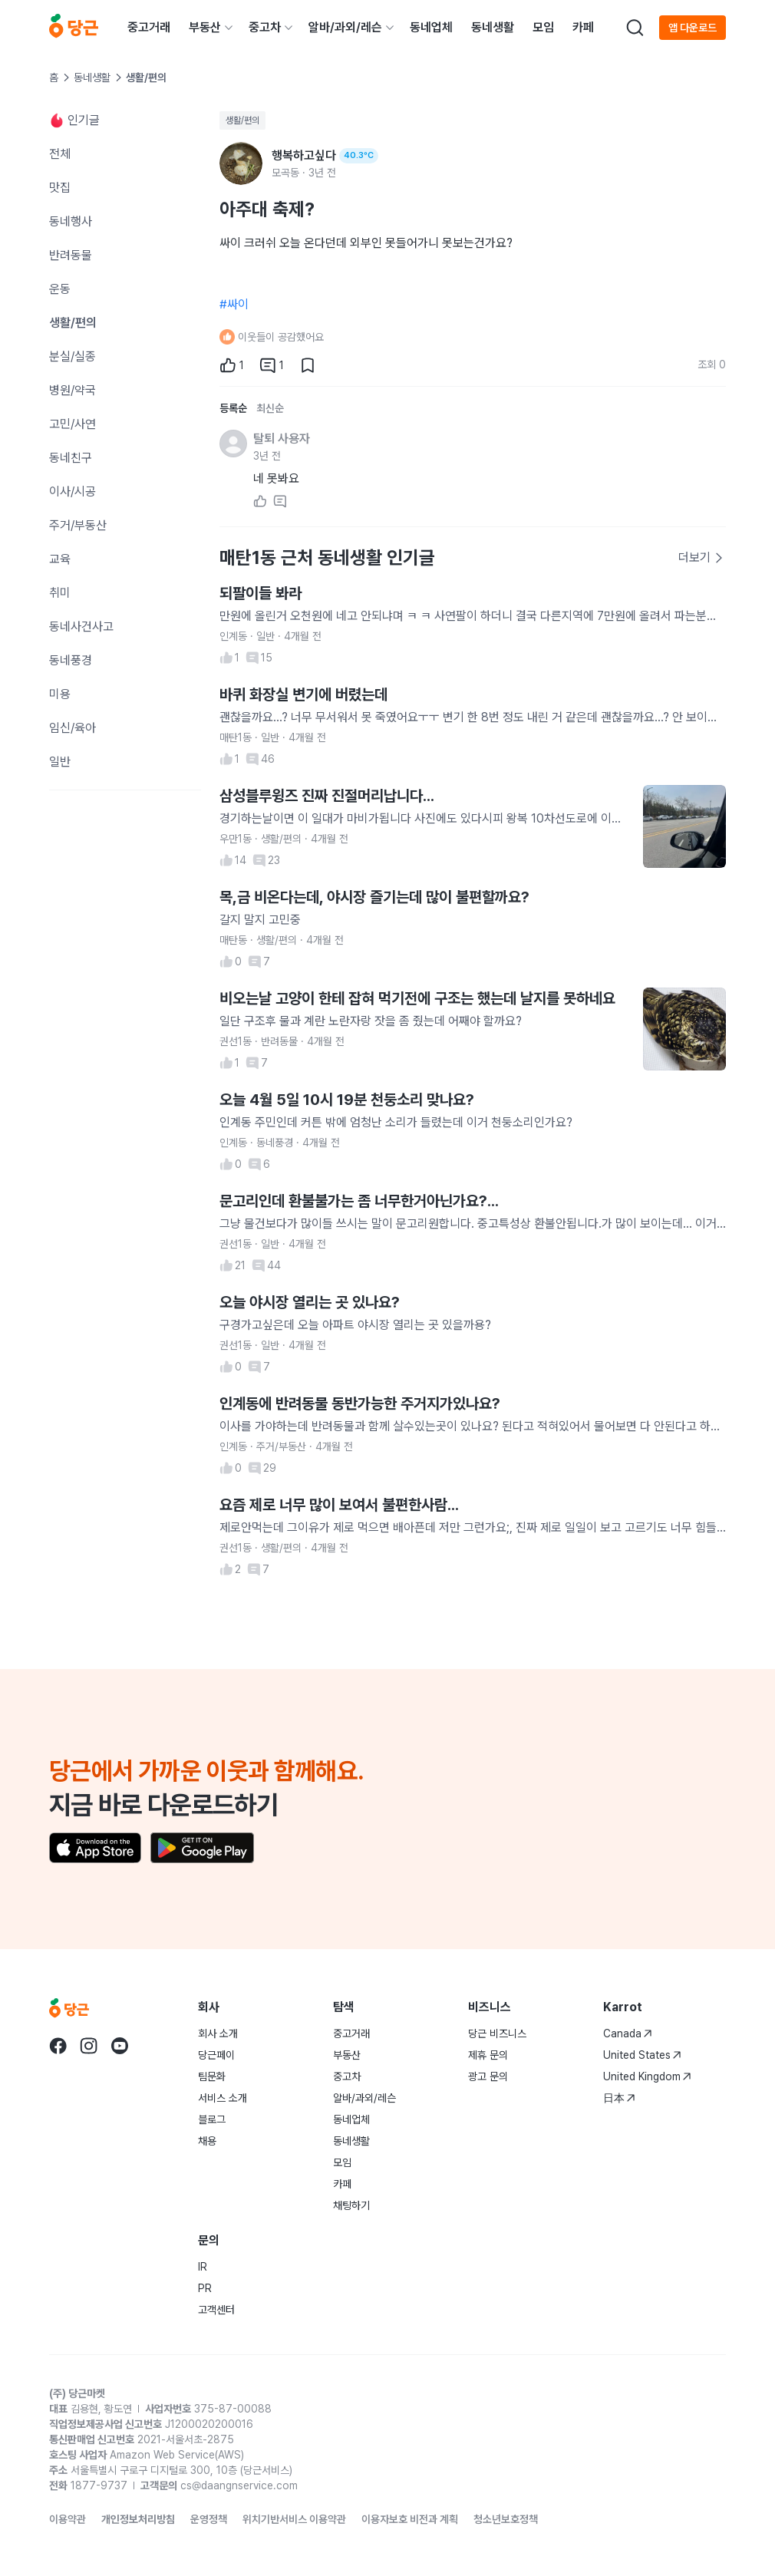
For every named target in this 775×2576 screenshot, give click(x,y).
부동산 (205, 27)
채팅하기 (351, 2205)
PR (205, 2288)
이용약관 (67, 2519)
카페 (583, 27)
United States (642, 2055)
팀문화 (212, 2076)
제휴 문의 (488, 2055)
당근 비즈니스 (497, 2033)
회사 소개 (218, 2033)
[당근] (73, 27)
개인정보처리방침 (138, 2519)
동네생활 (492, 27)
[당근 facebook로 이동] (58, 2046)
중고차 (265, 27)
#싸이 (234, 304)
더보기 (701, 557)
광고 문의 (488, 2076)
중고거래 (148, 27)
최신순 (270, 408)
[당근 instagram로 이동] (89, 2046)
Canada (627, 2033)
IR (202, 2267)
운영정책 (208, 2519)
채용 (207, 2141)
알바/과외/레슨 (345, 27)
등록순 (233, 408)
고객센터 (216, 2310)
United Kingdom (647, 2076)
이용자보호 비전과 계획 (409, 2519)
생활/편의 (242, 120)
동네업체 (431, 27)
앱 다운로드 (692, 27)
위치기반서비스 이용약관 (294, 2519)
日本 (619, 2098)
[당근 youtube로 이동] (119, 2046)
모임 (543, 27)
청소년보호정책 (505, 2519)
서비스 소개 (222, 2098)
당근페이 (216, 2055)
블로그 (212, 2119)
